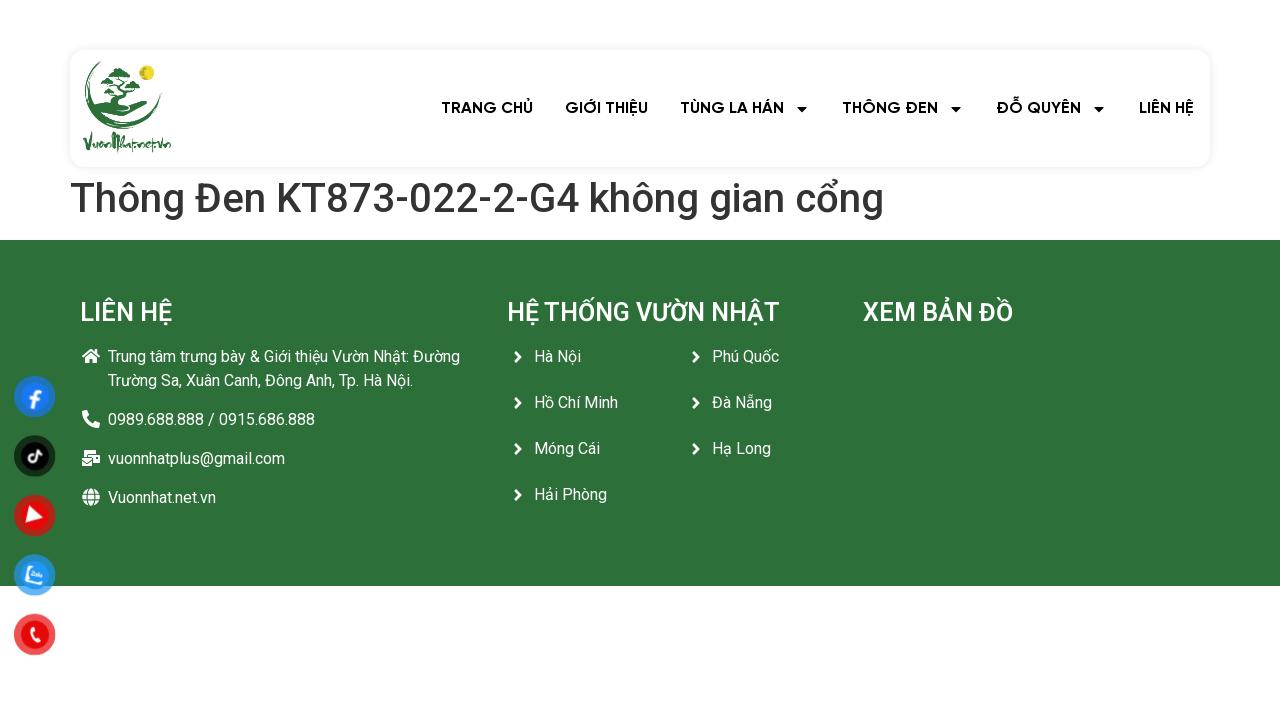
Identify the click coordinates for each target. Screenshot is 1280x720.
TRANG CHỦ (487, 108)
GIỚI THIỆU (606, 108)
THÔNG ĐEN (903, 109)
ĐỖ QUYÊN (1051, 109)
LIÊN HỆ (1166, 108)
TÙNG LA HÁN (745, 109)
